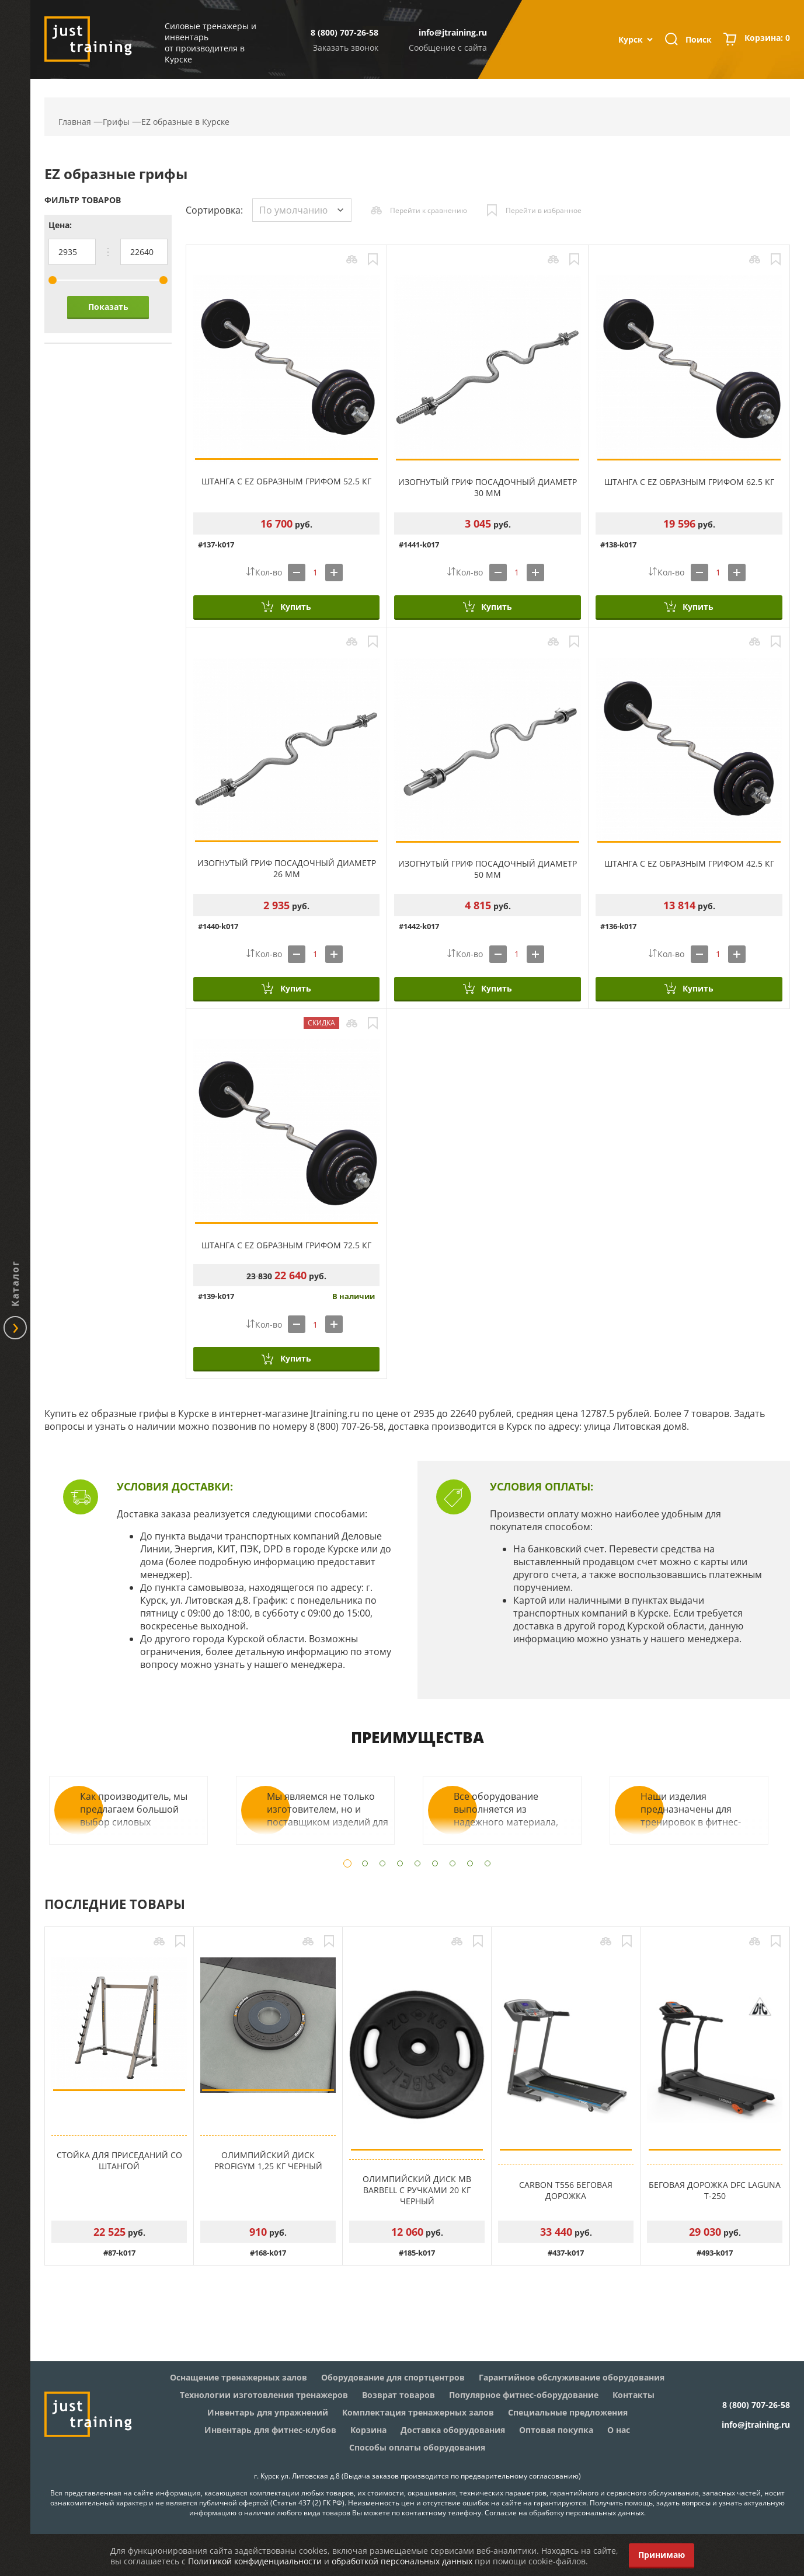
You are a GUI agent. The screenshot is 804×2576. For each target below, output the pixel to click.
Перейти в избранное (544, 210)
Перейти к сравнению (428, 210)
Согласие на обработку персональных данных (564, 2513)
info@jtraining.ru (453, 32)
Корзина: (767, 39)
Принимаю (661, 2554)
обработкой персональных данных (402, 2561)
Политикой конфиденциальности (255, 2561)
